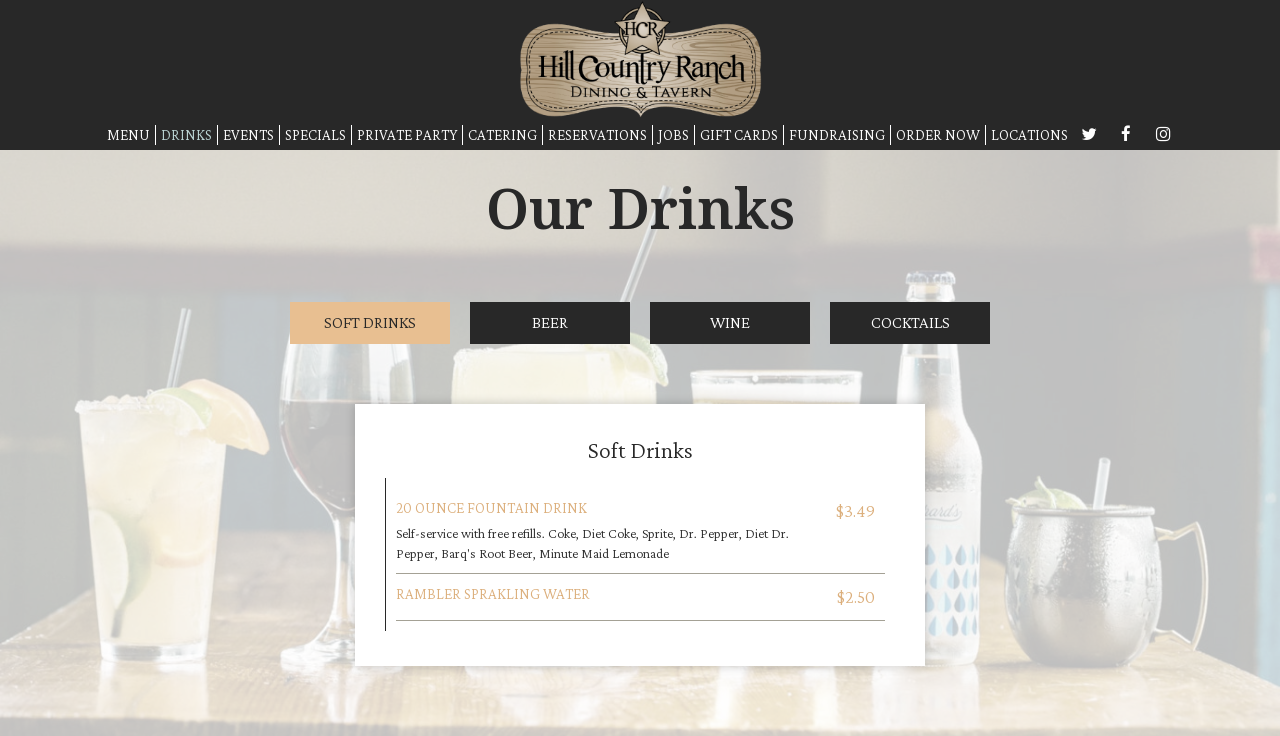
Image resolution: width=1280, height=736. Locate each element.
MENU (128, 134)
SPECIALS (315, 134)
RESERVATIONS (597, 134)
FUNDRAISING (837, 134)
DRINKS (186, 134)
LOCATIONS (1029, 134)
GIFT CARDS (739, 134)
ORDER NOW (938, 134)
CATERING (502, 134)
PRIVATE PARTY (407, 134)
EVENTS (248, 134)
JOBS (673, 134)
